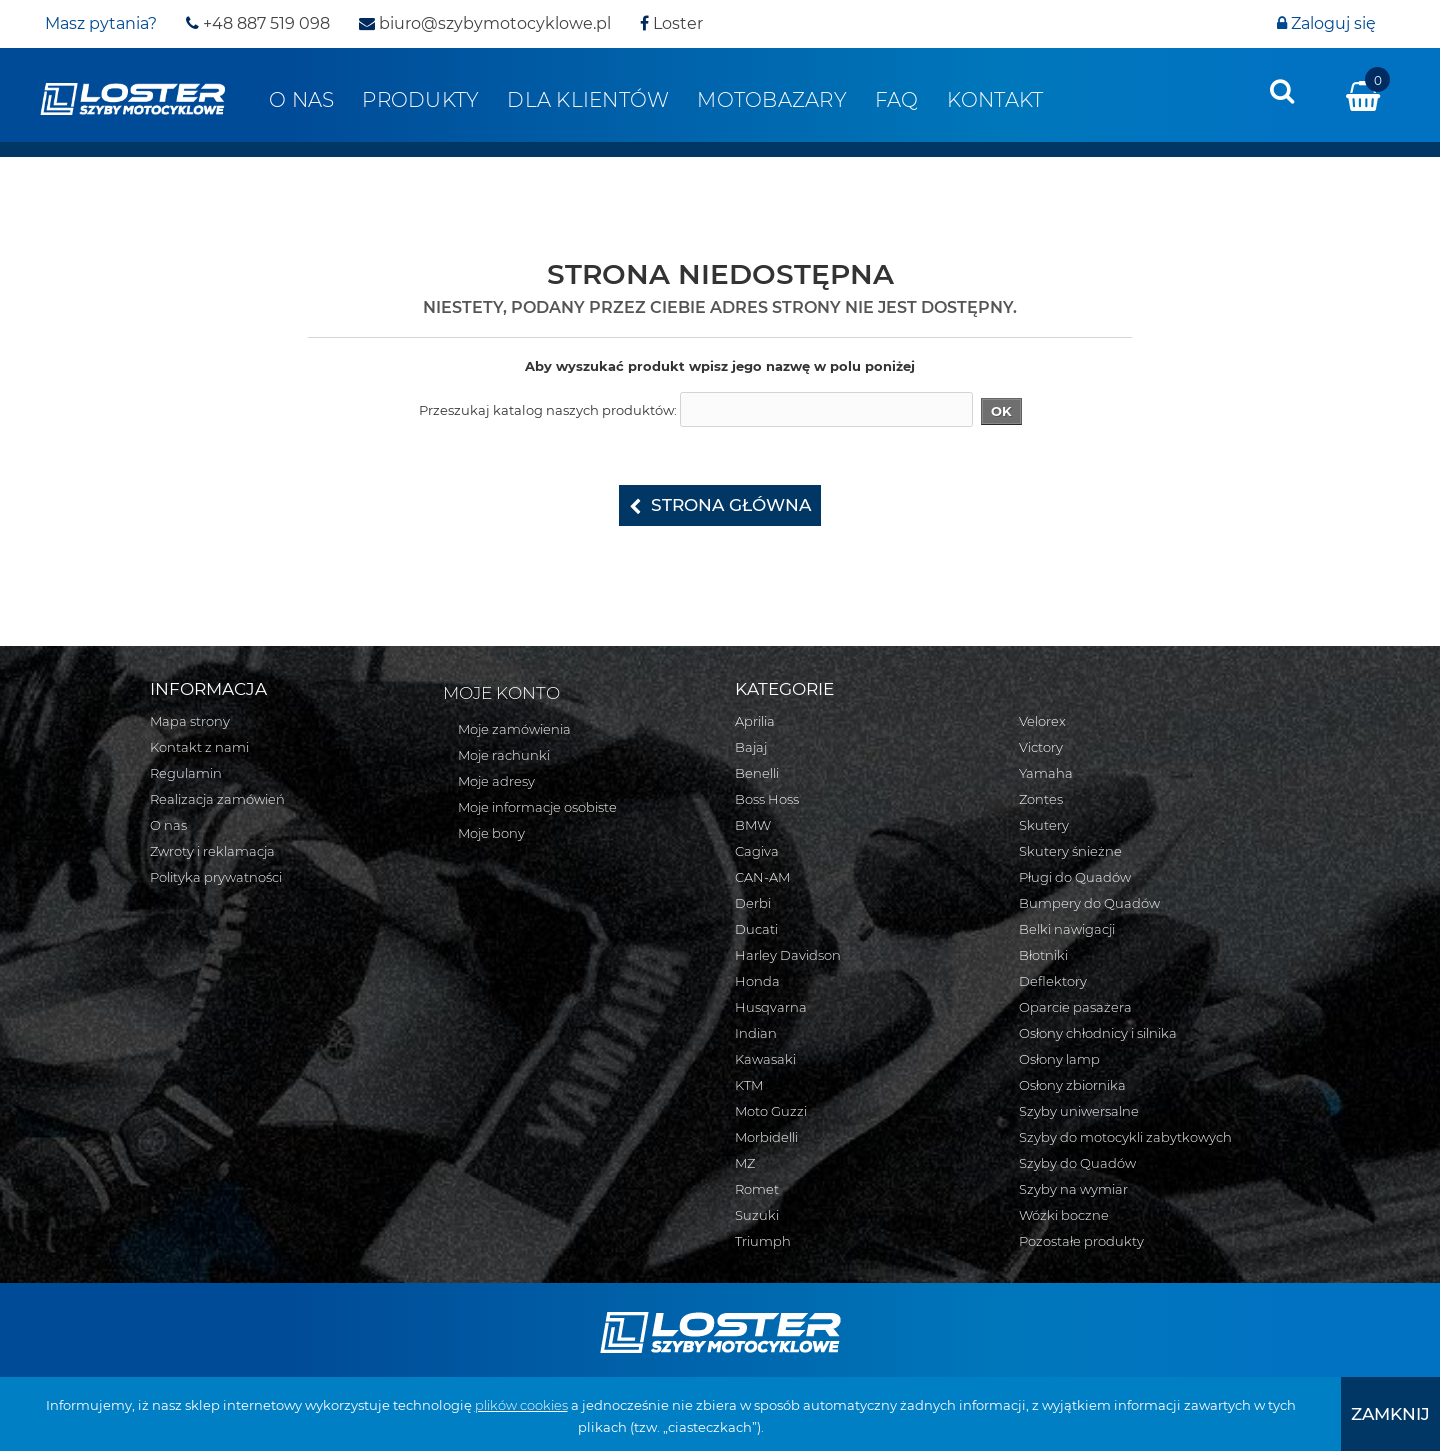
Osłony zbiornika (1072, 1085)
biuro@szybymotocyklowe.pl (485, 23)
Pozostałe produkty (1081, 1241)
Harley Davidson (788, 955)
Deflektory (1053, 981)
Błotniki (1043, 955)
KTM (749, 1085)
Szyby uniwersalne (1079, 1111)
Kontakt (995, 100)
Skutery (1044, 825)
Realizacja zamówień (217, 799)
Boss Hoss (767, 799)
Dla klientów (588, 100)
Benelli (757, 773)
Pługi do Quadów (1075, 877)
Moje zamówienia (514, 729)
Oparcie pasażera (1075, 1007)
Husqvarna (771, 1007)
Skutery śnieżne (1070, 851)
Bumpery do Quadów (1089, 903)
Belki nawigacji (1067, 929)
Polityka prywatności (216, 877)
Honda (757, 981)
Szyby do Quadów (1077, 1163)
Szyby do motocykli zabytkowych (1125, 1137)
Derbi (753, 903)
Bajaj (751, 747)
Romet (757, 1189)
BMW (753, 825)
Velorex (1042, 721)
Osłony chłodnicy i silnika (1098, 1033)
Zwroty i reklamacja (212, 851)
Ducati (756, 929)
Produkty (420, 100)
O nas (301, 100)
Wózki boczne (1064, 1215)
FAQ (897, 100)
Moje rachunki (504, 755)
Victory (1041, 747)
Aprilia (755, 721)
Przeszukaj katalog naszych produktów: (548, 410)
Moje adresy (496, 781)
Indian (756, 1033)
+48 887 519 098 (258, 23)
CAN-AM (762, 877)
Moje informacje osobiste (537, 807)
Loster (671, 23)
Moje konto (501, 693)
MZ (745, 1163)
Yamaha (1046, 773)
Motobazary (772, 100)
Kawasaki (765, 1059)
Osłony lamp (1059, 1059)
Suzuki (757, 1215)
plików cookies (521, 1405)
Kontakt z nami (199, 747)
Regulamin (186, 773)
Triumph (763, 1241)
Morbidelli (766, 1137)
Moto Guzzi (771, 1111)
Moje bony (491, 833)
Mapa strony (190, 721)
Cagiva (757, 851)
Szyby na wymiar (1073, 1189)
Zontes (1041, 799)
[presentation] (1282, 91)
